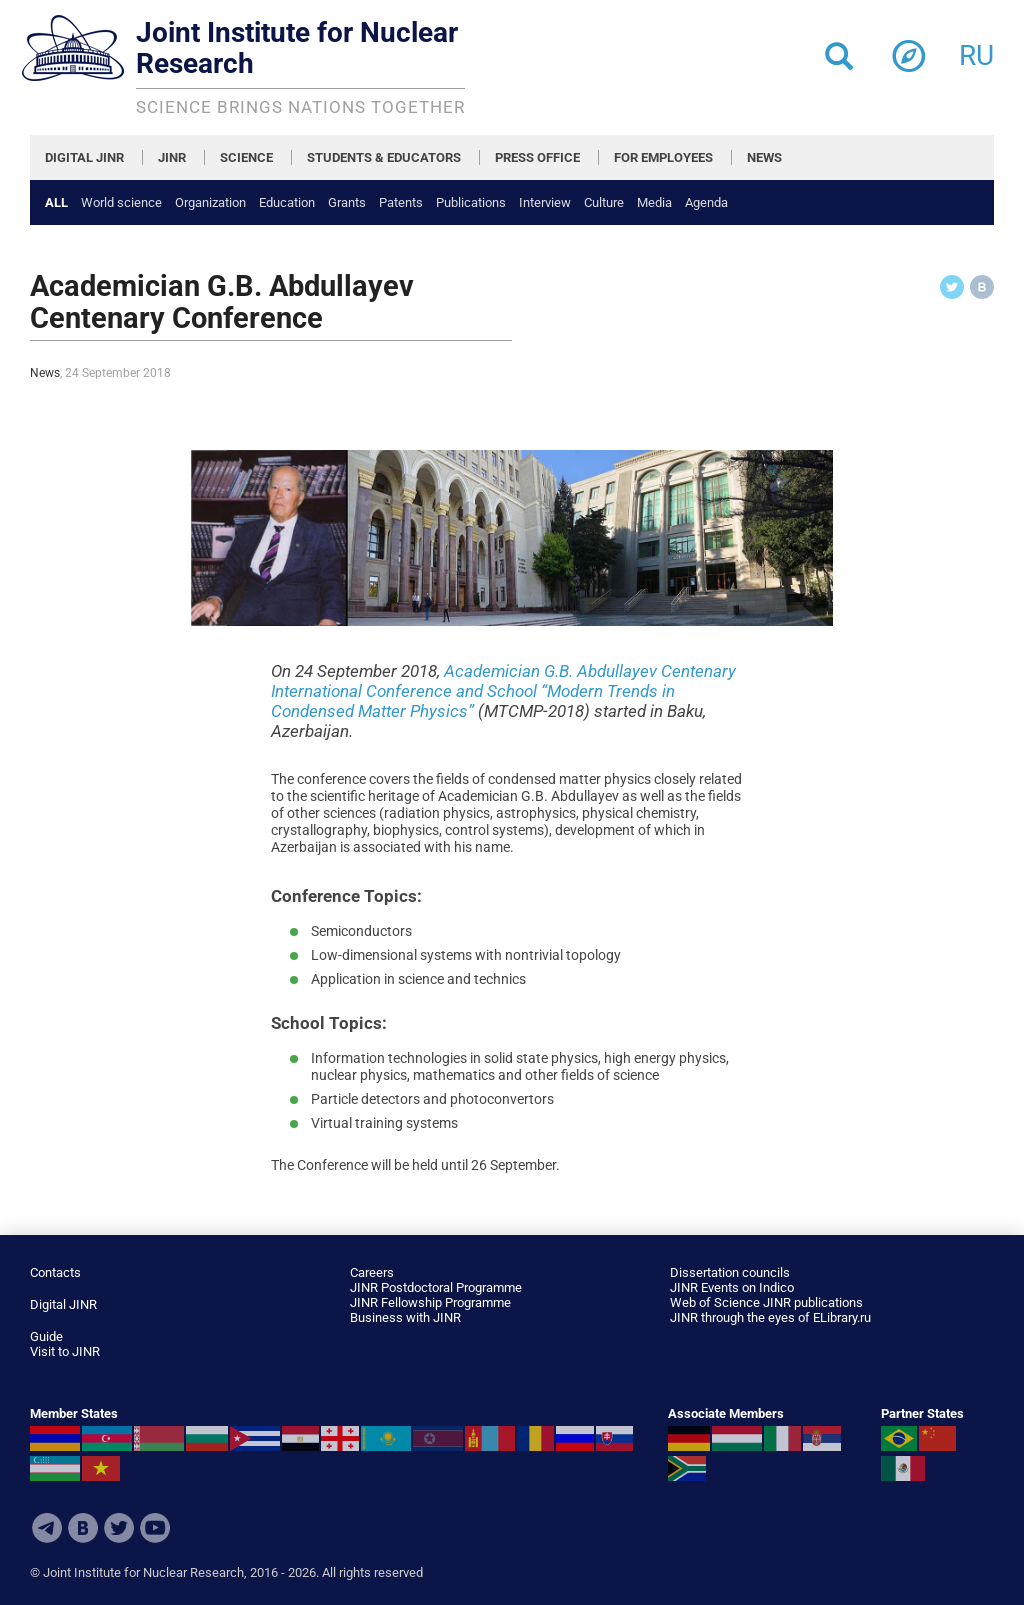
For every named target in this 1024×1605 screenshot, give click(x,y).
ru (976, 49)
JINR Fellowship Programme (430, 1302)
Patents (401, 202)
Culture (604, 202)
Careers (372, 1272)
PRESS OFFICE (537, 157)
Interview (545, 202)
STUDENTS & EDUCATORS (384, 157)
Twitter (119, 1528)
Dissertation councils (730, 1272)
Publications (471, 202)
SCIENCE (246, 157)
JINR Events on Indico (732, 1287)
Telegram (47, 1528)
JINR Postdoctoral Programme (436, 1287)
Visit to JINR (65, 1351)
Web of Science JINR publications (766, 1302)
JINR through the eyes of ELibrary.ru (770, 1317)
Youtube (155, 1528)
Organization (210, 202)
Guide (46, 1336)
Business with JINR (405, 1317)
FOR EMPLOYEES (663, 157)
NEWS (764, 157)
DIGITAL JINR (84, 157)
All (56, 202)
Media (654, 202)
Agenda (706, 202)
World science (121, 202)
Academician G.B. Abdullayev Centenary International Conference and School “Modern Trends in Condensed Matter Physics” (503, 691)
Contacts (55, 1272)
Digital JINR (63, 1304)
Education (287, 202)
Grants (347, 202)
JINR (172, 157)
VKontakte (83, 1528)
